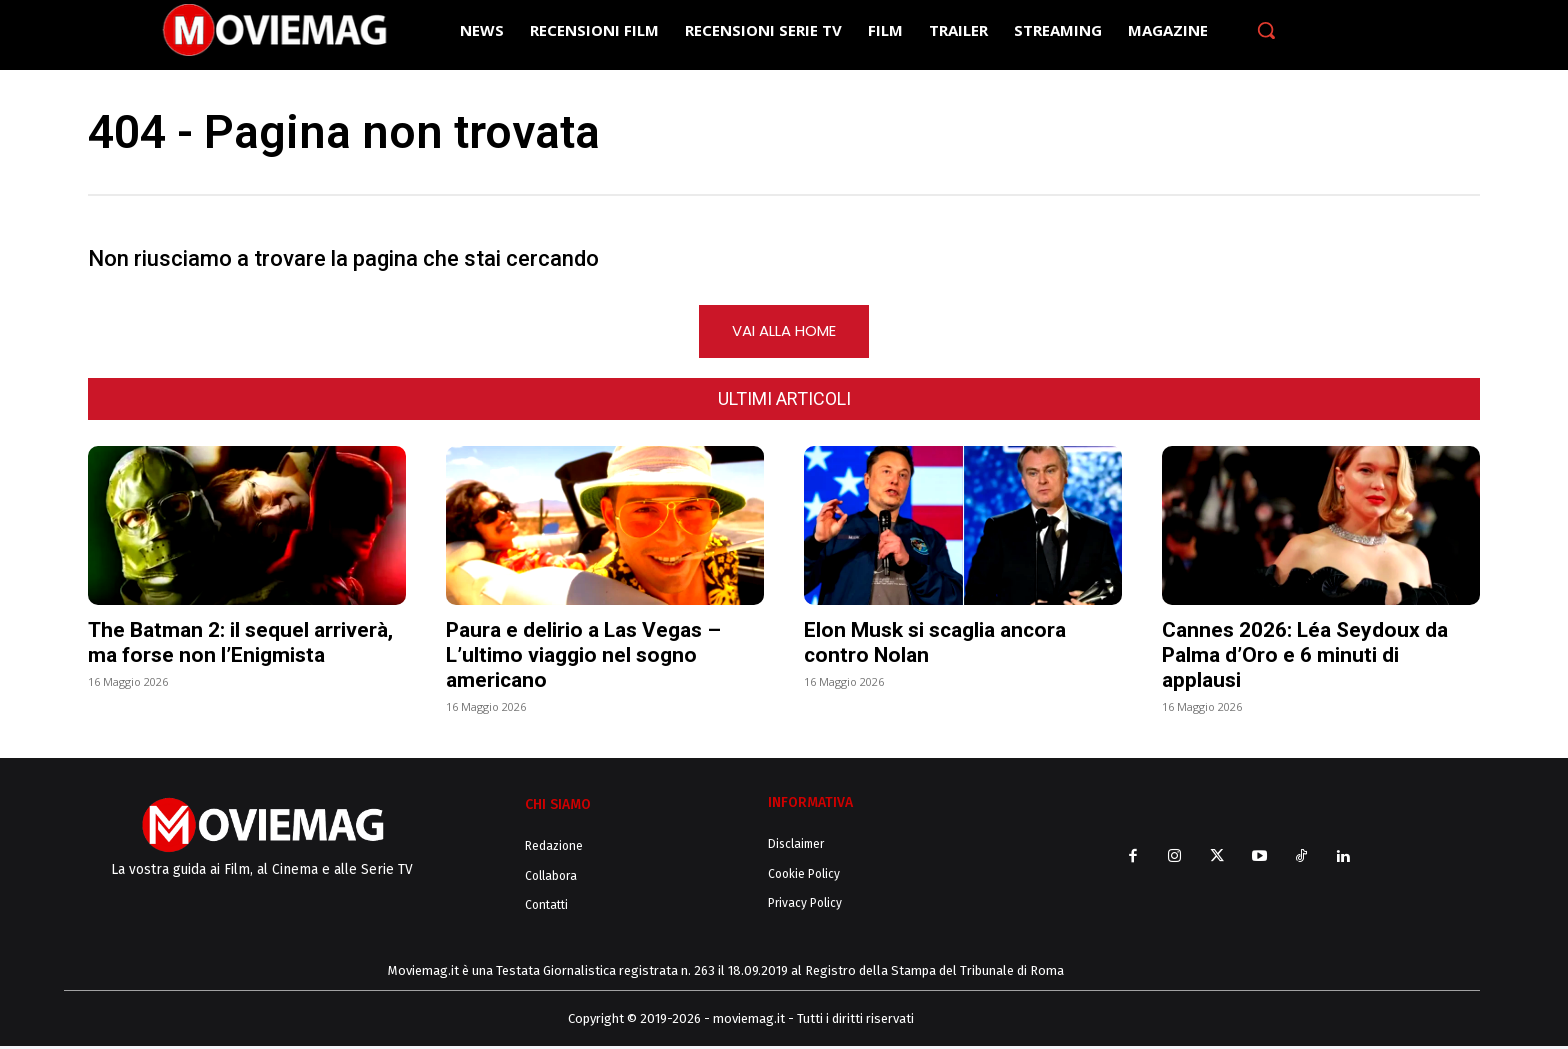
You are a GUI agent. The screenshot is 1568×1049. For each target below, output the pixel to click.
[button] (1266, 30)
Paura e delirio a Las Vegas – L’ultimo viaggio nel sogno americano (583, 657)
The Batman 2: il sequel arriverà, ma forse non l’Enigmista (240, 644)
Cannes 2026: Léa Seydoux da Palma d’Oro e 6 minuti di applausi (1305, 657)
